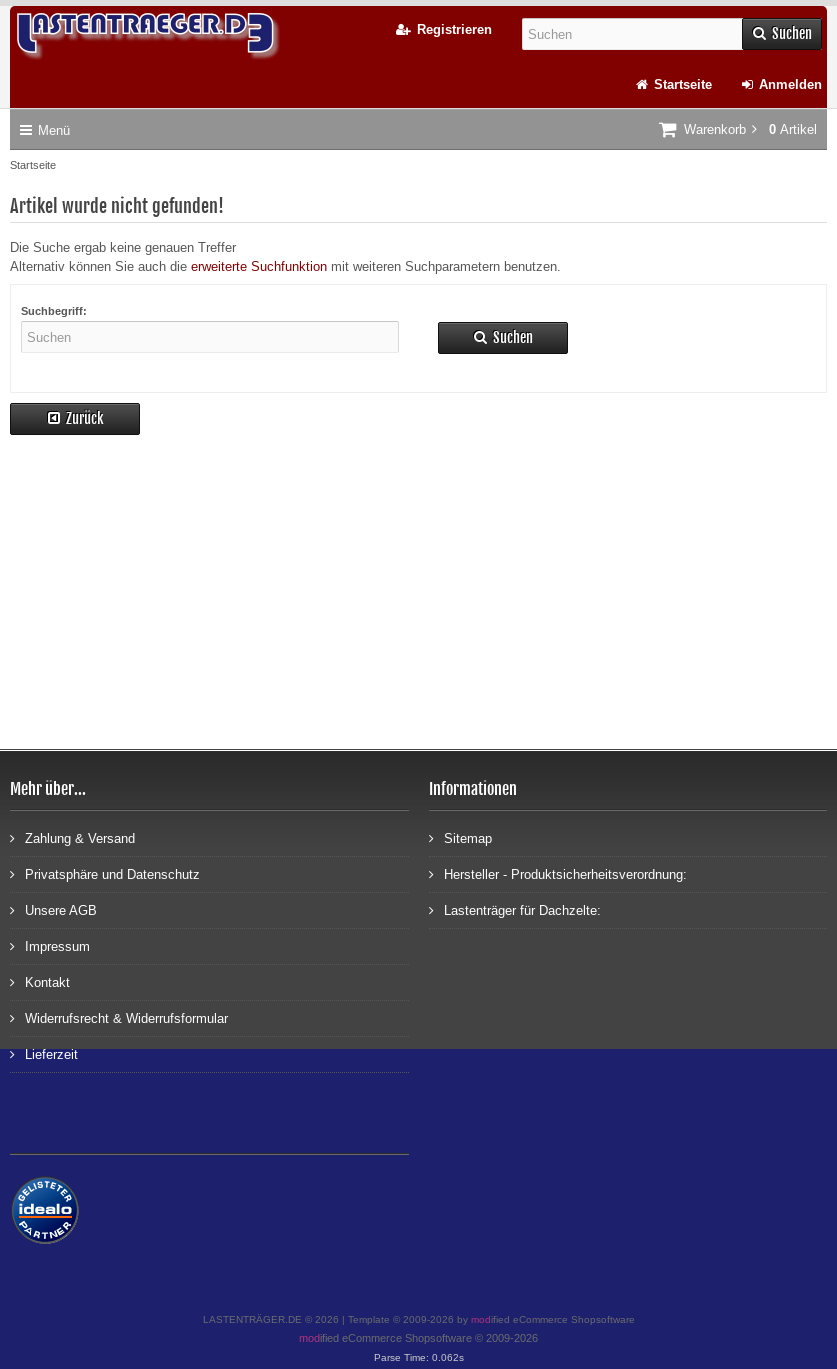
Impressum (50, 945)
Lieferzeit (44, 1053)
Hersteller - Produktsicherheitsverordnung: (558, 873)
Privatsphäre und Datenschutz (105, 873)
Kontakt (40, 981)
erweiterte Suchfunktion (259, 266)
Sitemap (460, 837)
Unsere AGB (53, 909)
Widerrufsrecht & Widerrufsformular (119, 1017)
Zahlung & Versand (72, 837)
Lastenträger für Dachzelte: (515, 909)
